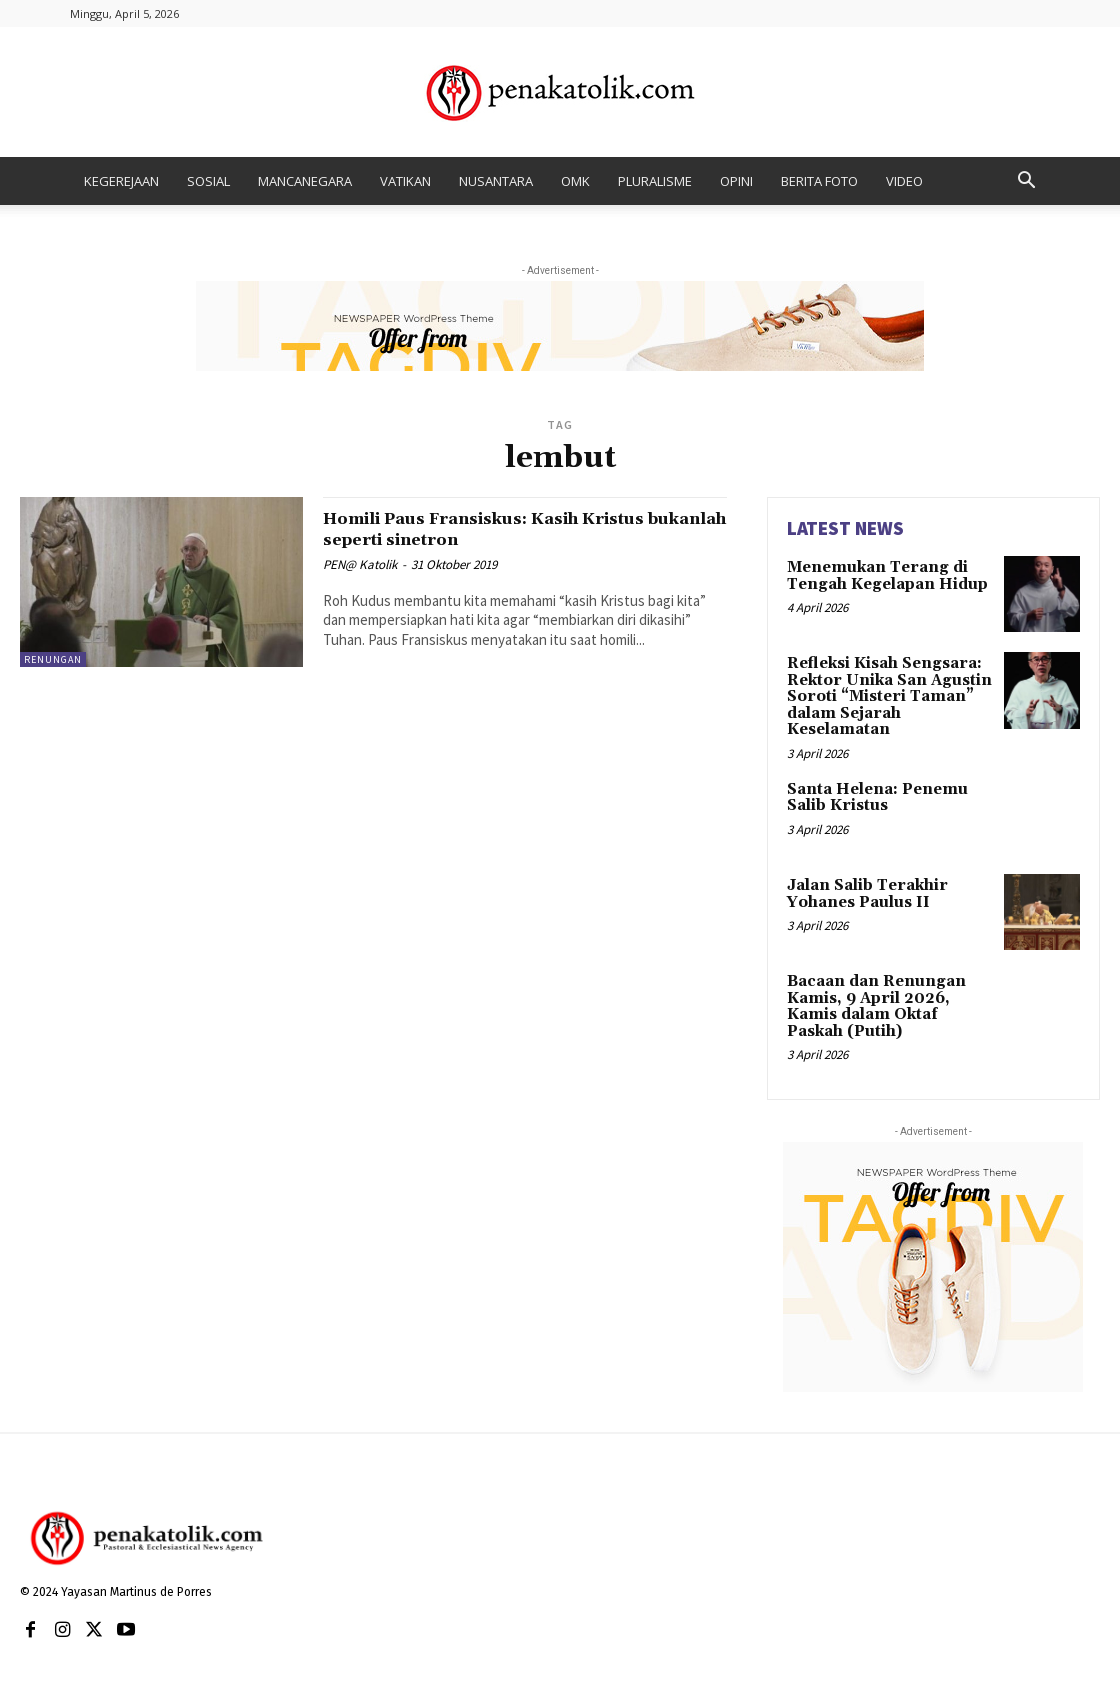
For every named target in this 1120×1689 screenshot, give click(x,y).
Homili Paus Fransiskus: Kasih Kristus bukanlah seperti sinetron (519, 528)
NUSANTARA (496, 181)
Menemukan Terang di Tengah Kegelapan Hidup (881, 574)
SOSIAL (208, 181)
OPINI (736, 181)
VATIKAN (405, 181)
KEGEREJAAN (121, 181)
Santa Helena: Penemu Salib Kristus (871, 790)
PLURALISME (655, 181)
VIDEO (904, 181)
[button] (1026, 182)
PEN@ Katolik (360, 564)
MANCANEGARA (305, 181)
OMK (575, 181)
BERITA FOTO (819, 181)
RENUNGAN (53, 659)
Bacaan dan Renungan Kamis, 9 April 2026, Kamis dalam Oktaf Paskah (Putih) (890, 991)
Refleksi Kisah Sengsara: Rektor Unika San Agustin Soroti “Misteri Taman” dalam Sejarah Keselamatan (883, 694)
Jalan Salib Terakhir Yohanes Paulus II (862, 886)
